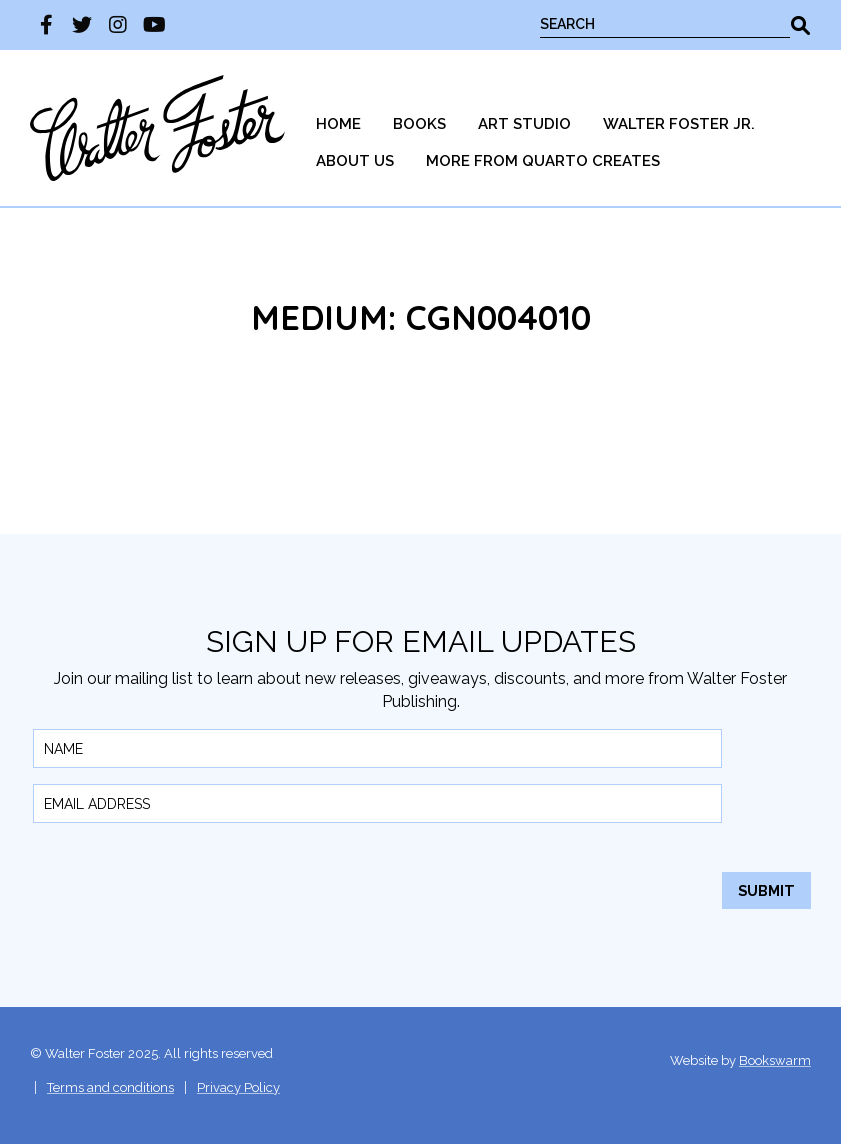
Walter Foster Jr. (679, 124)
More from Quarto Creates (543, 161)
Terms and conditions (110, 1087)
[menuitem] (338, 124)
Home (338, 124)
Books (419, 124)
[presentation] (185, 878)
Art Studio (524, 124)
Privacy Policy (238, 1087)
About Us (355, 161)
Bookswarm (775, 1060)
